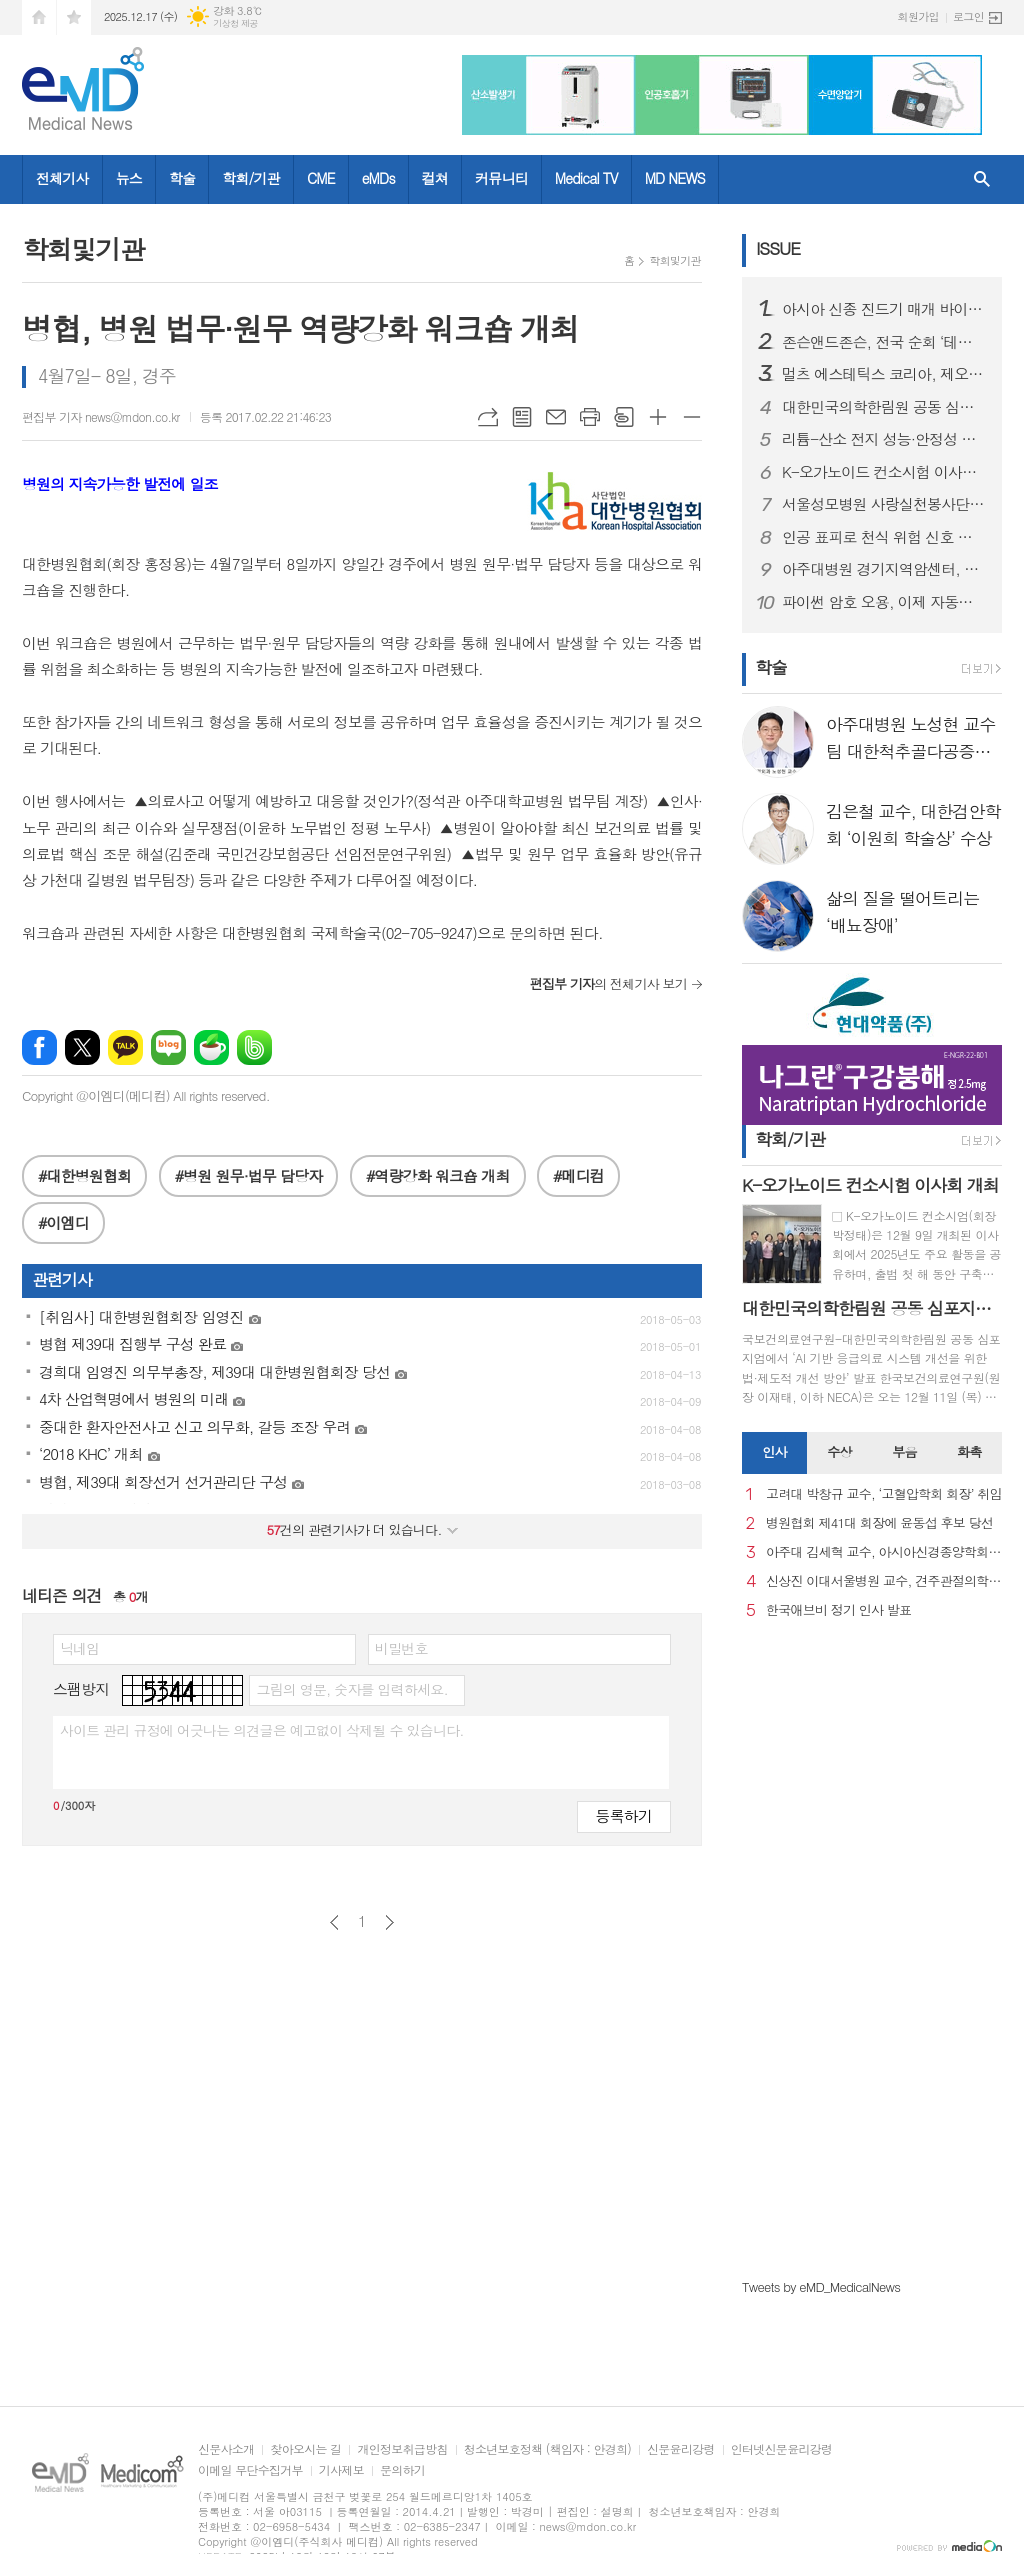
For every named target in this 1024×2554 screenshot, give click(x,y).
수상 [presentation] (839, 1451)
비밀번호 (401, 1648)
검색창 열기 (982, 179)
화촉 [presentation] (969, 1451)
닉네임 (79, 1648)
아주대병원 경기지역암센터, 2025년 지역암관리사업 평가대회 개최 (884, 569)
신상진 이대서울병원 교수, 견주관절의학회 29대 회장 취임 (884, 1581)
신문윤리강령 (681, 2449)
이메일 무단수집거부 (250, 2470)
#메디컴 (578, 1175)
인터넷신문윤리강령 (782, 2449)
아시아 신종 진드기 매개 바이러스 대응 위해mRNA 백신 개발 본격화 (884, 309)
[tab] (774, 1453)
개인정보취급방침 (402, 2449)
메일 (556, 417)
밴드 (254, 1047)
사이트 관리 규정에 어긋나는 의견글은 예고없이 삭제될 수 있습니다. (262, 1730)
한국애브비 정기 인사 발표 (838, 1610)
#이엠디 (63, 1222)
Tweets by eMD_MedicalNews (821, 2286)
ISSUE (778, 248)
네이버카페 (211, 1047)
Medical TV (586, 178)
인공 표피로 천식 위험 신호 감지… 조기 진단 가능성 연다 (884, 537)
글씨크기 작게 (692, 417)
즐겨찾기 (74, 17)
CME (321, 178)
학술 (182, 178)
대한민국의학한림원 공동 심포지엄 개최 (884, 407)
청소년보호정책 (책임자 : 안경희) (547, 2449)
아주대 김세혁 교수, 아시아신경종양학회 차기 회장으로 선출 (884, 1552)
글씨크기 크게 (658, 417)
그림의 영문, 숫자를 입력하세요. (351, 1689)
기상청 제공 (235, 23)
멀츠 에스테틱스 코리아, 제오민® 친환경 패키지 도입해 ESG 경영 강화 (884, 374)
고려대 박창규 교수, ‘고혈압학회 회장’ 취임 (884, 1494)
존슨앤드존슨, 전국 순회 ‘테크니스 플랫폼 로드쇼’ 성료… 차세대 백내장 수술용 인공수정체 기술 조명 (884, 342)
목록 (522, 417)
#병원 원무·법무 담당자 (249, 1175)
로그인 (968, 16)
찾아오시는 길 (305, 2449)
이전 (334, 1922)
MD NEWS (675, 178)
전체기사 (62, 178)
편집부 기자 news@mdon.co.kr (101, 416)
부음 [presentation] (904, 1451)
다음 (389, 1922)
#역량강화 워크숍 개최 (438, 1175)
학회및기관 (675, 260)
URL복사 (488, 417)
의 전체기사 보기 (608, 983)
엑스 (82, 1047)
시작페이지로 (39, 17)
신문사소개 (226, 2449)
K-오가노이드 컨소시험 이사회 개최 (884, 472)
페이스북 (39, 1047)
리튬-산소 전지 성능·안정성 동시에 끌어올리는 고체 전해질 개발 (884, 439)
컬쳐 (435, 178)
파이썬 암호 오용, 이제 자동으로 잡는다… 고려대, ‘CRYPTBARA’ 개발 (884, 602)
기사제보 (341, 2470)
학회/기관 (251, 178)
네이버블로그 (168, 1047)
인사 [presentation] (774, 1451)
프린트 (590, 417)
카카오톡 (125, 1047)
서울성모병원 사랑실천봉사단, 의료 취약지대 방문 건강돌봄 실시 (884, 504)
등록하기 (624, 1815)
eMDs (378, 178)
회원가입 (918, 16)
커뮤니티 (501, 178)
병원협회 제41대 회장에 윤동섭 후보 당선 (879, 1523)
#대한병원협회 (84, 1175)
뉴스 (129, 178)
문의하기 (402, 2470)
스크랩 (624, 417)
